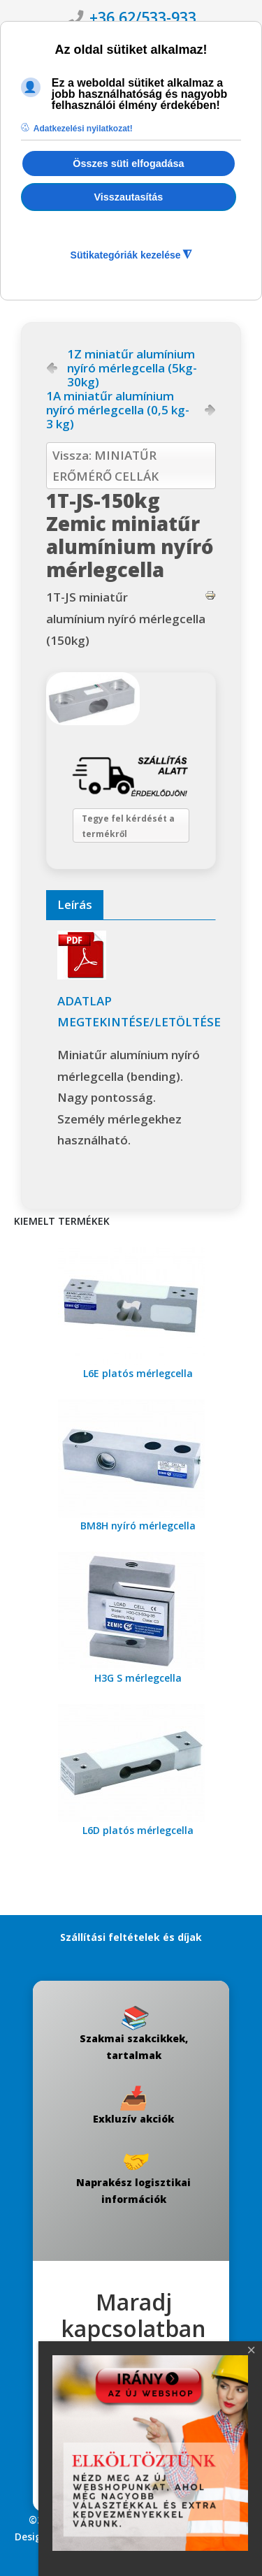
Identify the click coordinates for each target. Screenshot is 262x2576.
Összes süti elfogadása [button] (128, 163)
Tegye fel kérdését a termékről (128, 826)
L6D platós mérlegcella (138, 1830)
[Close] (251, 2350)
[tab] (74, 905)
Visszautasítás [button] (128, 197)
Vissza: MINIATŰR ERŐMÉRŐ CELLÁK (105, 466)
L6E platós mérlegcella (138, 1373)
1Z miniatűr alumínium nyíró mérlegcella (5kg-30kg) (132, 368)
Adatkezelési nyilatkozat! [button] (83, 128)
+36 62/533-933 (142, 17)
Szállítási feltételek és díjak (131, 1937)
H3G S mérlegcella (138, 1677)
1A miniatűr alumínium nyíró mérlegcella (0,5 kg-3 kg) (117, 410)
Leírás (74, 904)
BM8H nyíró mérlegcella (138, 1525)
